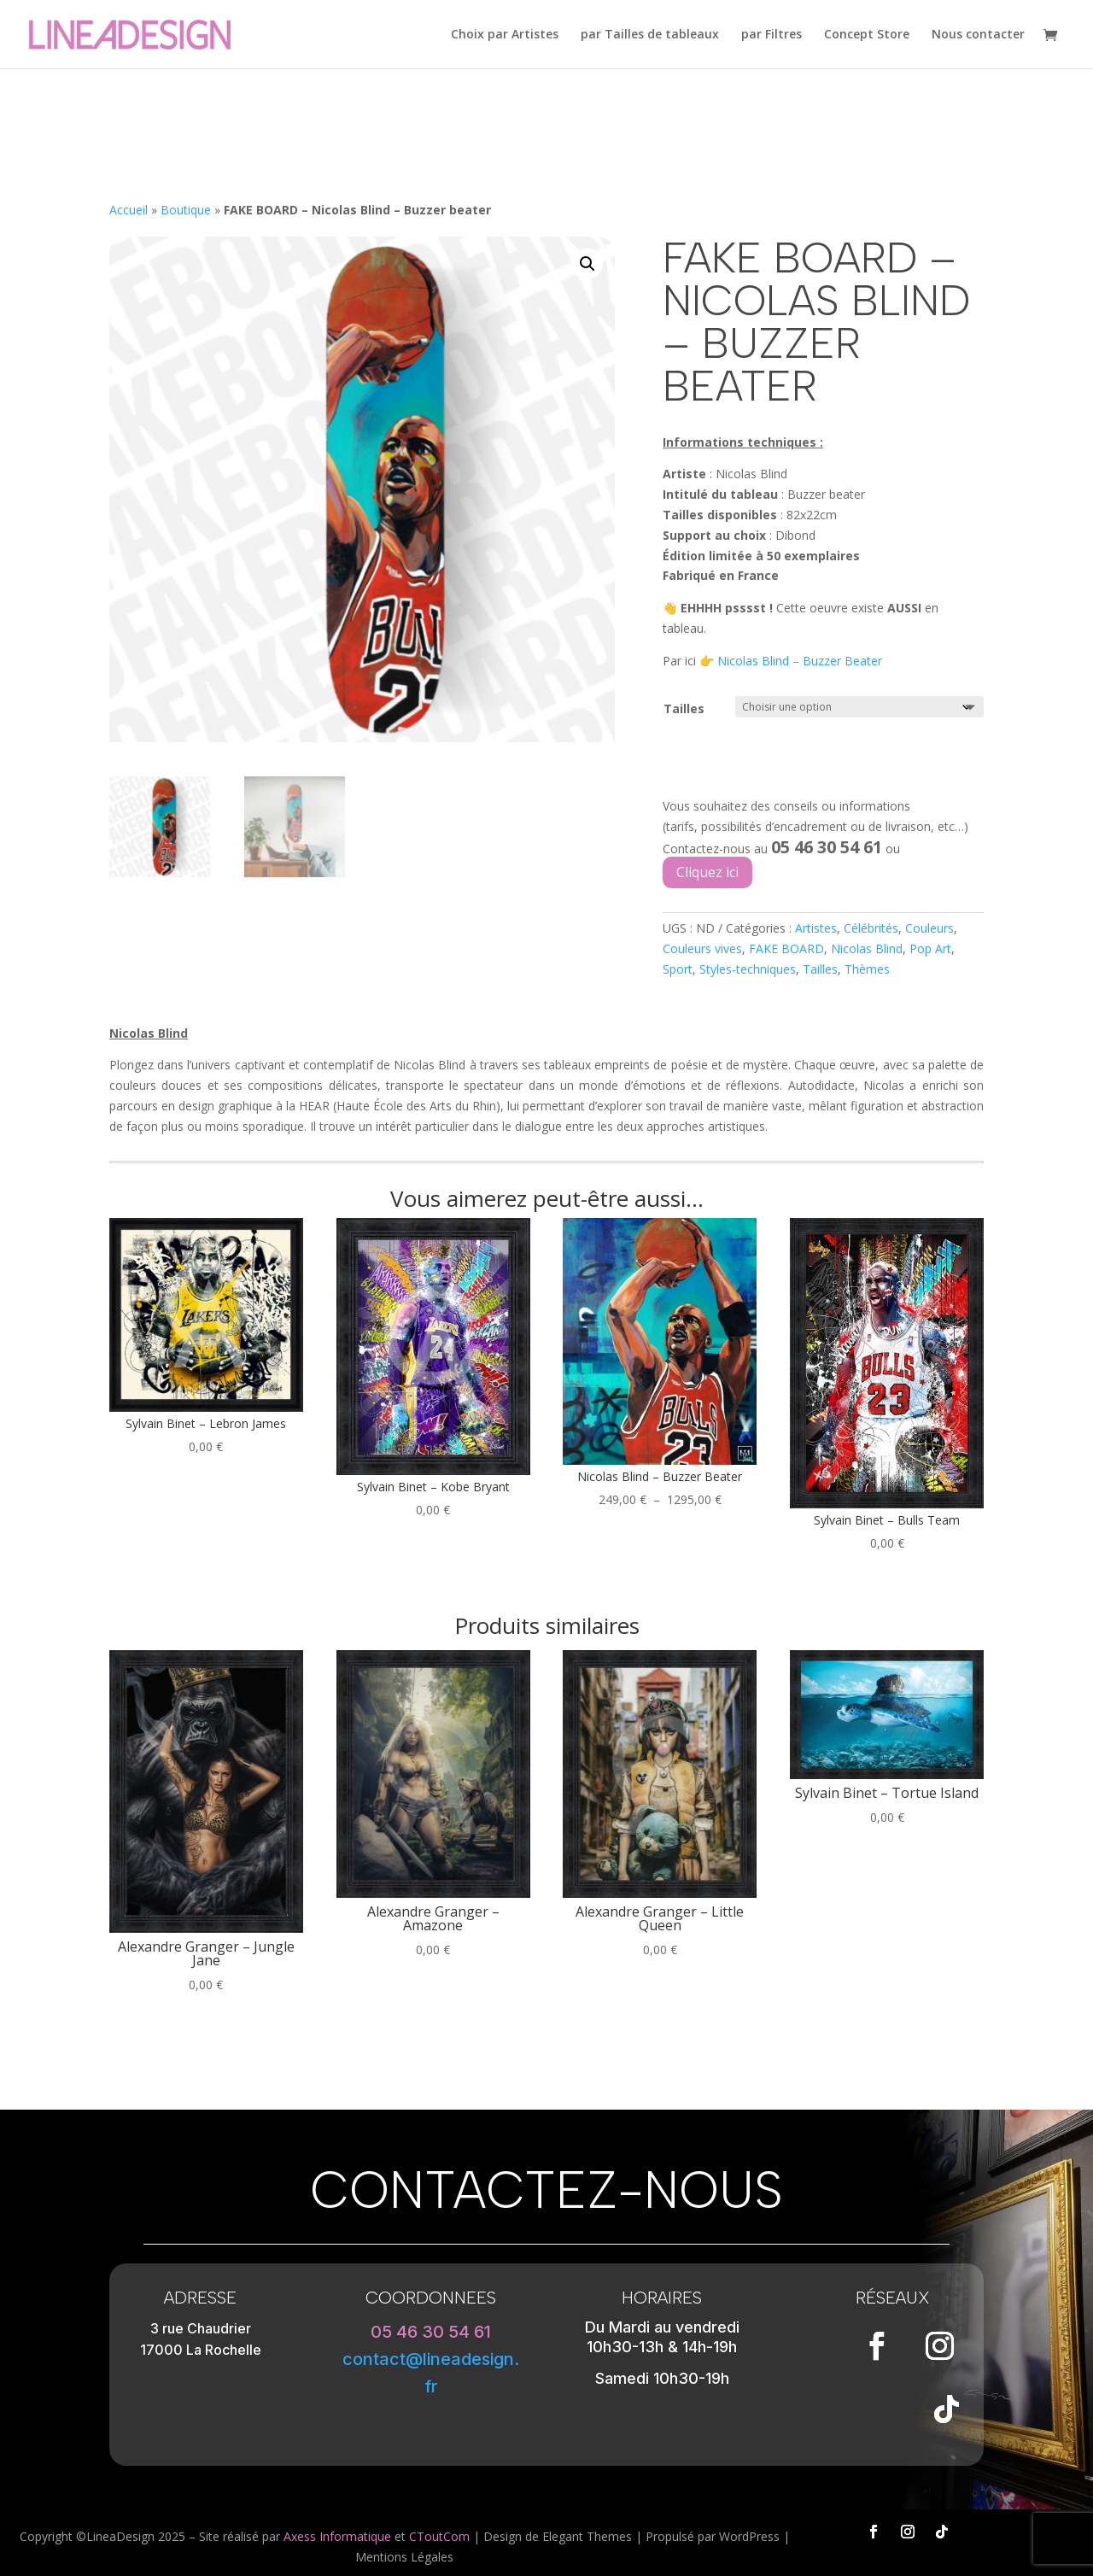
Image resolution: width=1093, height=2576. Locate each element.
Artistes (816, 928)
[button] (587, 264)
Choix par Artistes (504, 35)
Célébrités (871, 928)
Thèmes (867, 969)
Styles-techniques (747, 969)
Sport (678, 969)
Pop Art (930, 948)
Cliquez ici (707, 872)
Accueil (128, 210)
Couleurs (929, 928)
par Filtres (771, 35)
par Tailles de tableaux (650, 35)
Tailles (683, 708)
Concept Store (866, 35)
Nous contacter (978, 35)
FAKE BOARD (786, 948)
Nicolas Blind (867, 948)
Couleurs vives (702, 948)
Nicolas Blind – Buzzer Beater (799, 661)
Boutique (186, 210)
